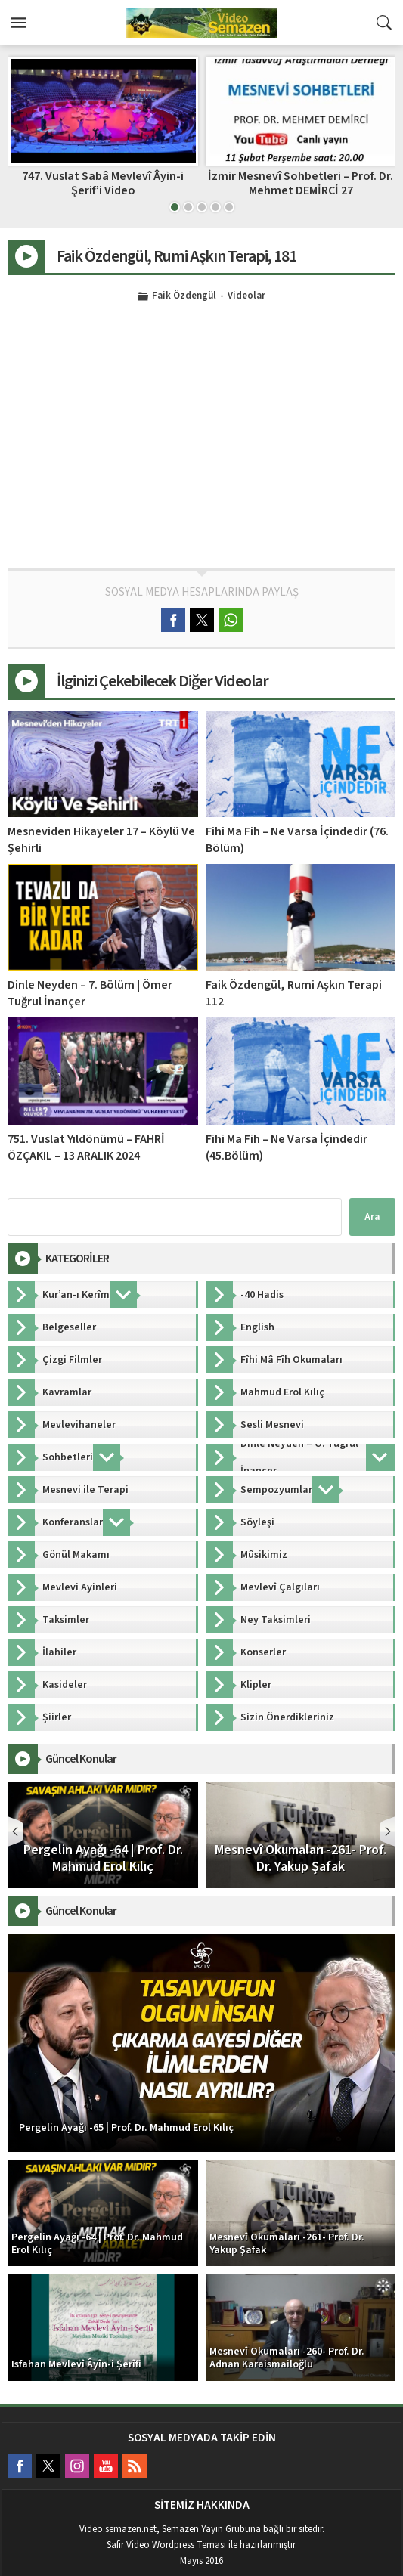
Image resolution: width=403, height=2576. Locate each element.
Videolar (246, 296)
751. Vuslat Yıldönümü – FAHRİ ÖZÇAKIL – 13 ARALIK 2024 (86, 1147)
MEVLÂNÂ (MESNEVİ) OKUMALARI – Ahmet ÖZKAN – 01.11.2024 (102, 183)
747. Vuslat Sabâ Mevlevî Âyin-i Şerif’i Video (300, 183)
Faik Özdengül (184, 296)
